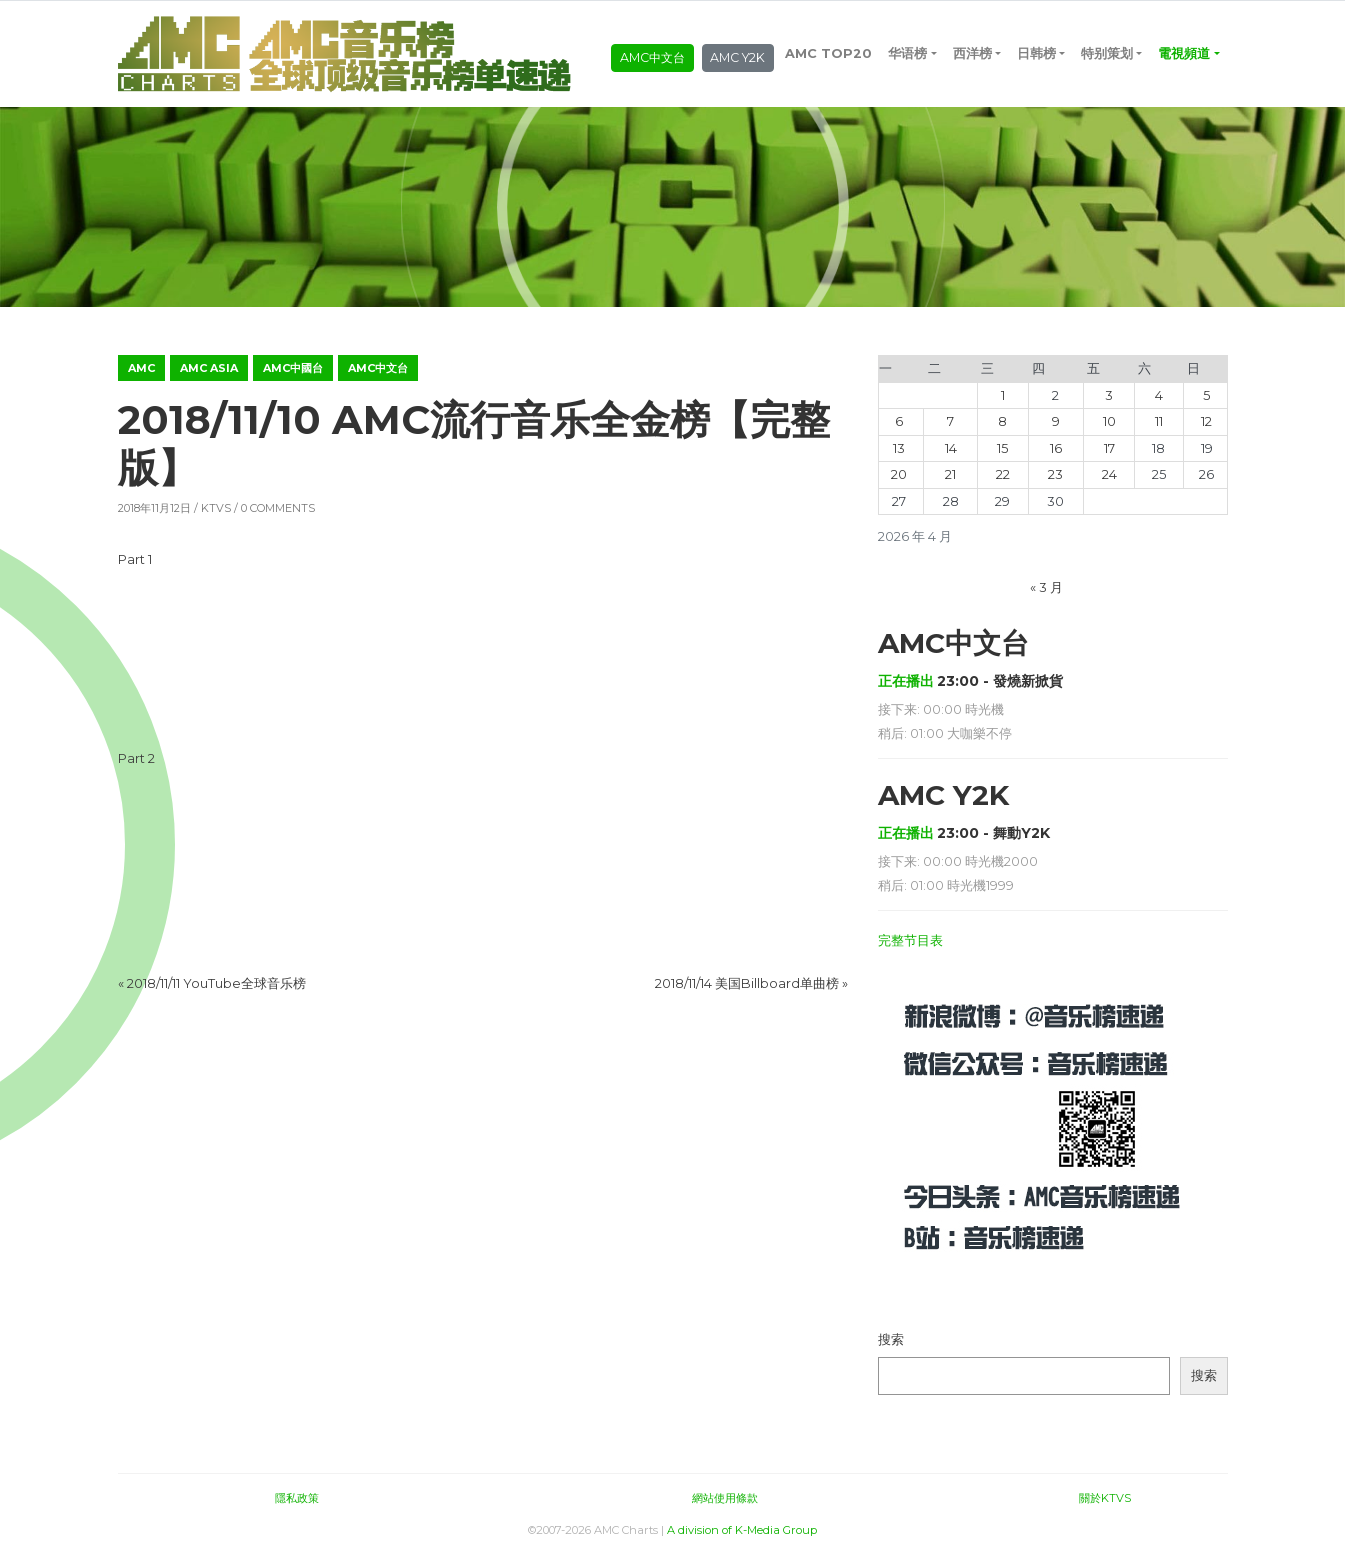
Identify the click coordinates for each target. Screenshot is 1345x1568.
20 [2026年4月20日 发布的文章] (899, 487)
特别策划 (1109, 34)
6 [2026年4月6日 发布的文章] (899, 434)
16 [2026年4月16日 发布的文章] (1056, 460)
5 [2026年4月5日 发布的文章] (1206, 407)
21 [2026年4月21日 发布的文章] (950, 487)
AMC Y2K (741, 64)
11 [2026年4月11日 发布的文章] (1159, 434)
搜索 (891, 1352)
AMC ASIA (209, 380)
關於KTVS (1105, 1510)
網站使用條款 (725, 1510)
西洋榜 (973, 34)
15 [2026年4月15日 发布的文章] (1002, 460)
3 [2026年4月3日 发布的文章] (1109, 407)
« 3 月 (1046, 599)
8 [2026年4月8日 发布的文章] (1002, 434)
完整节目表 (910, 952)
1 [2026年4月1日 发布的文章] (1003, 407)
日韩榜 (1037, 34)
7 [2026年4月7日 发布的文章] (950, 434)
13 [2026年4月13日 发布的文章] (899, 460)
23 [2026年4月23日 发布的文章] (1055, 487)
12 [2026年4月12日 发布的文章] (1206, 434)
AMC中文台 (653, 64)
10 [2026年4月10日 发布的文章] (1109, 434)
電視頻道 (813, 85)
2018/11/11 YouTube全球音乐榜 (216, 995)
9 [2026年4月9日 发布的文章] (1056, 434)
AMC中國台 (293, 380)
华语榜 (909, 34)
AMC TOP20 (830, 34)
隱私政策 (297, 1510)
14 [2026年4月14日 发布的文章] (951, 460)
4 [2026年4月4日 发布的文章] (1159, 407)
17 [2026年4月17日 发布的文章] (1109, 460)
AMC (141, 380)
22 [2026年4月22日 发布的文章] (1003, 487)
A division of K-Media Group (742, 1543)
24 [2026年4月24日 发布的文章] (1109, 487)
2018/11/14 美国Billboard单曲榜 (747, 995)
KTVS (216, 521)
